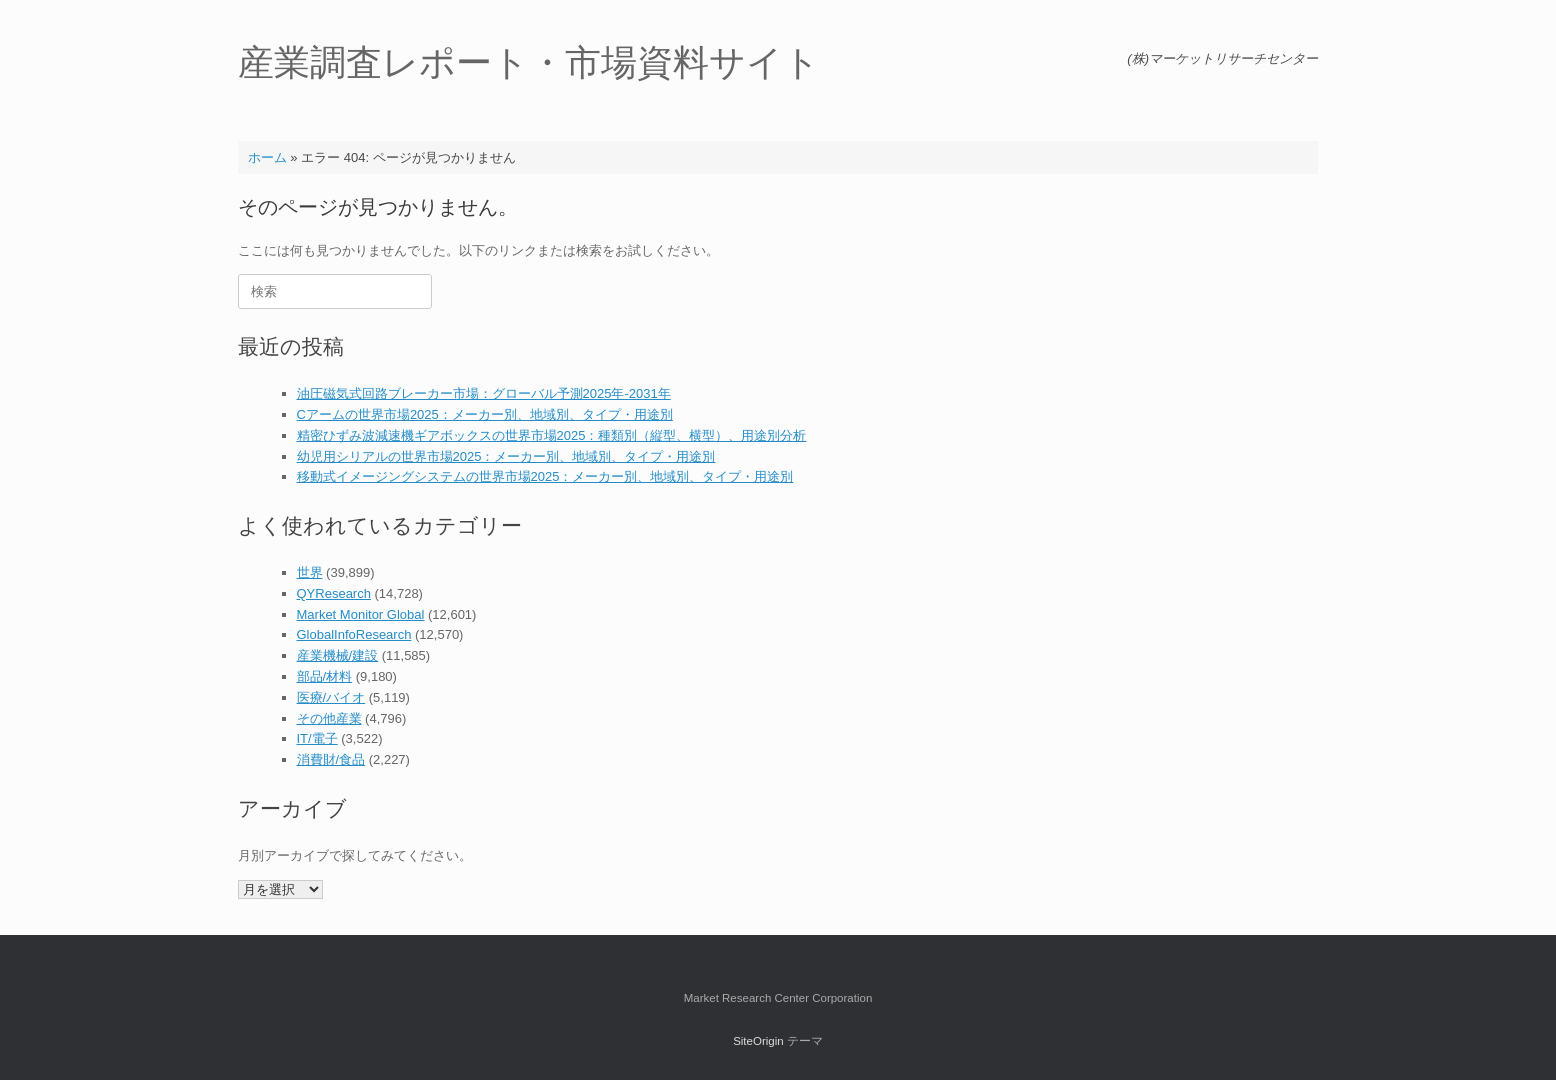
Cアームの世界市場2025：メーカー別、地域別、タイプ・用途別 (485, 414)
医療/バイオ (331, 697)
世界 (310, 572)
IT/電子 (317, 738)
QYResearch (334, 593)
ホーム (267, 157)
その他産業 (329, 718)
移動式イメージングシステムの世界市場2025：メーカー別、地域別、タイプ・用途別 (545, 476)
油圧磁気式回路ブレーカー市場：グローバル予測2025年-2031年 (484, 393)
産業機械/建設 (338, 655)
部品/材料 (325, 676)
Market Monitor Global (361, 614)
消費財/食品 (331, 759)
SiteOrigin (758, 1041)
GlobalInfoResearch (354, 634)
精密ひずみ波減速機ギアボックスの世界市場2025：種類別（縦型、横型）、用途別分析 (552, 435)
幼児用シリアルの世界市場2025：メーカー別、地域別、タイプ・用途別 (506, 456)
